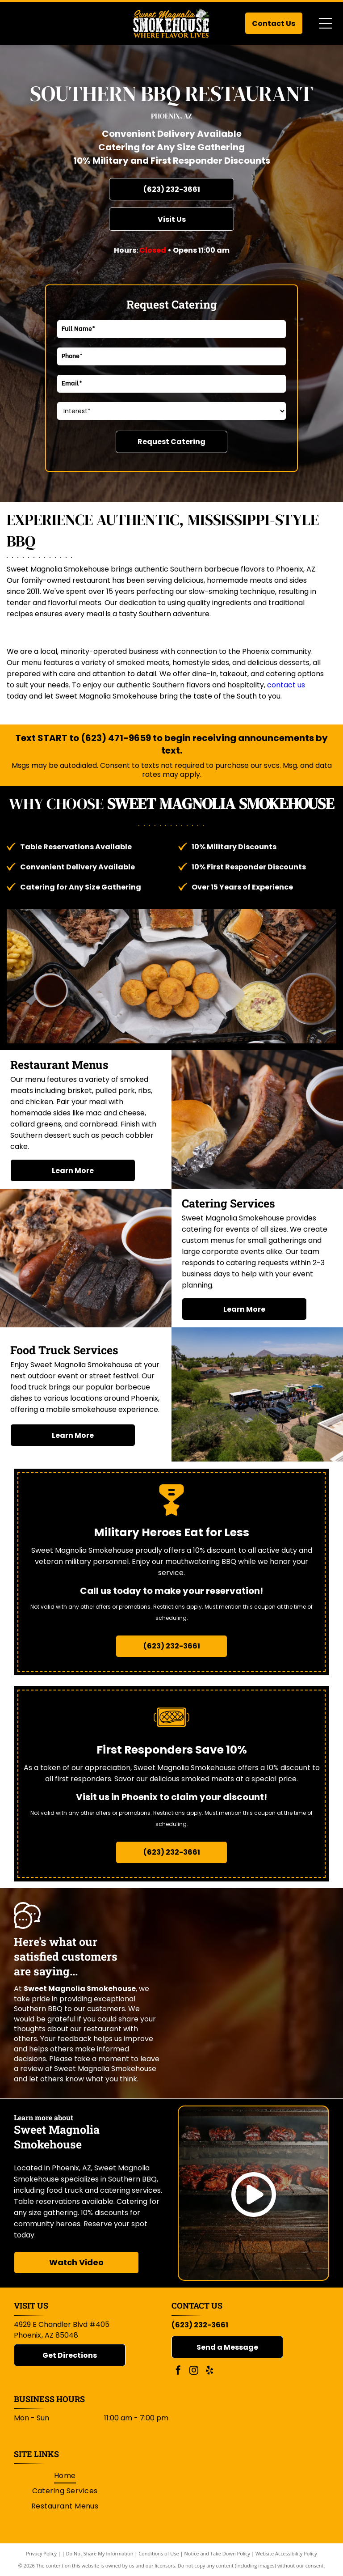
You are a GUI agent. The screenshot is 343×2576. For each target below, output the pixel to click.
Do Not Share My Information (100, 2553)
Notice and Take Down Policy (217, 2553)
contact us (286, 685)
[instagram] (194, 2371)
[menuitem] (65, 2475)
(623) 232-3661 (200, 2325)
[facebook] (178, 2371)
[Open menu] (325, 23)
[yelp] (209, 2371)
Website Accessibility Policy (286, 2553)
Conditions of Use (158, 2553)
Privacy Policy (41, 2553)
